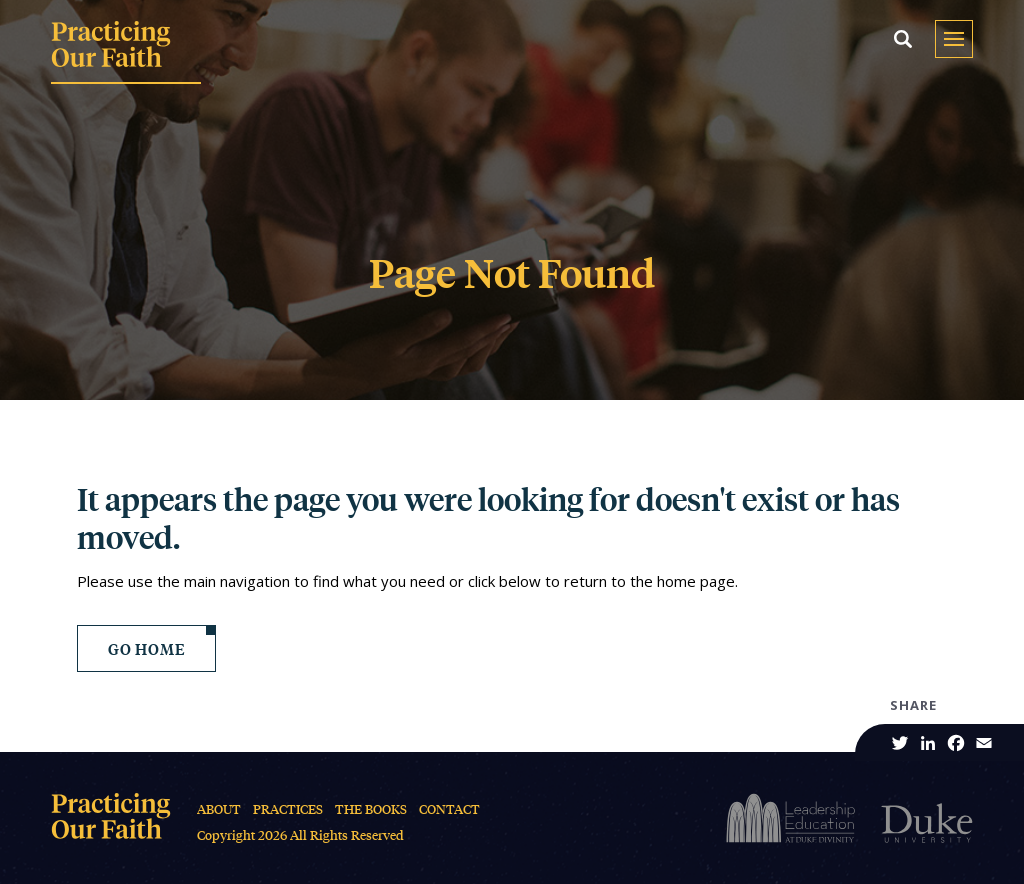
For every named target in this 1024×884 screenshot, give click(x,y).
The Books (371, 809)
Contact (449, 809)
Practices (288, 809)
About (219, 809)
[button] (903, 39)
